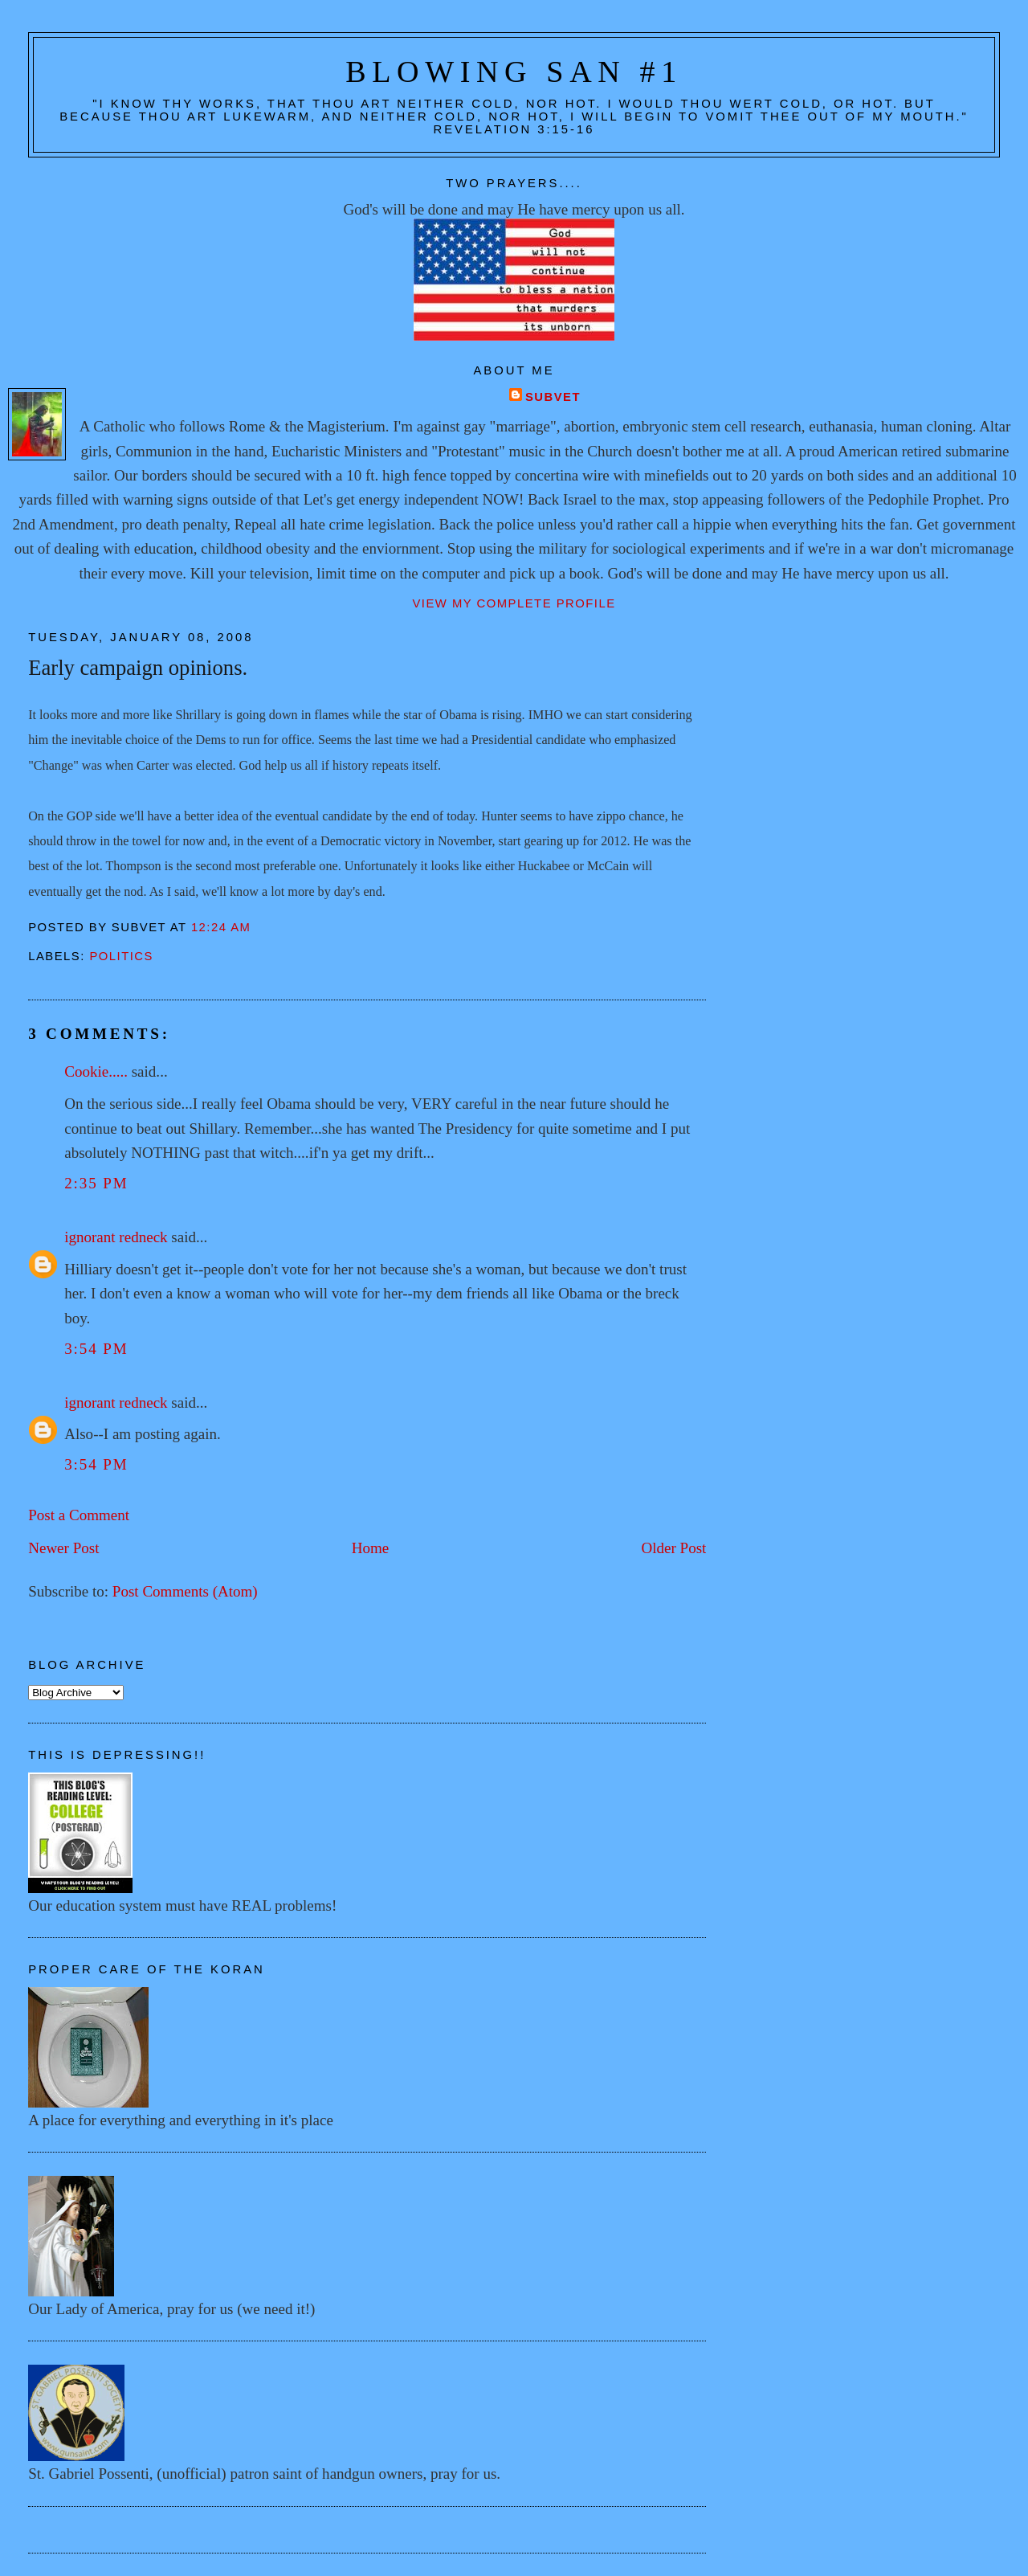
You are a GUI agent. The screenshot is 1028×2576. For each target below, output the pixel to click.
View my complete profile (513, 603)
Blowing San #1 (514, 71)
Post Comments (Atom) (185, 1591)
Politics (121, 956)
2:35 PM (96, 1183)
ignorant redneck (115, 1237)
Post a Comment (78, 1515)
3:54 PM (96, 1348)
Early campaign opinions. (137, 668)
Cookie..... (96, 1071)
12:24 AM (221, 927)
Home (371, 1547)
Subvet (553, 396)
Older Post (673, 1547)
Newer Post (63, 1547)
